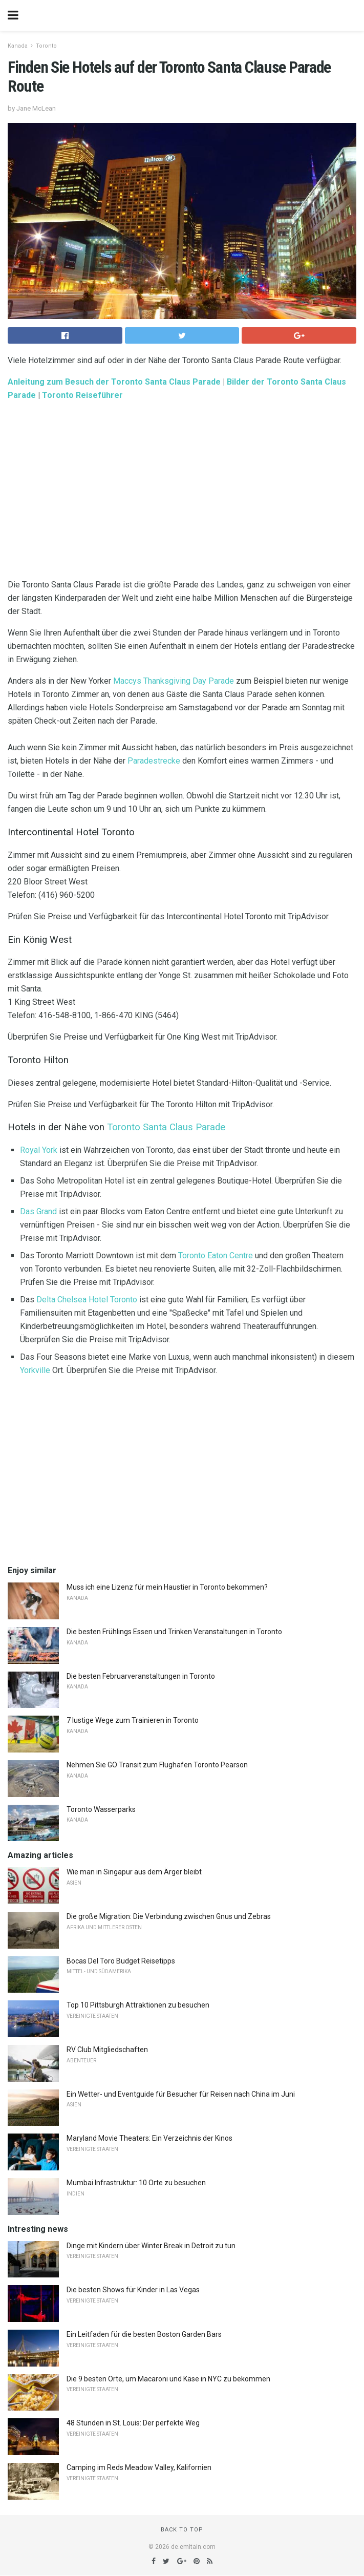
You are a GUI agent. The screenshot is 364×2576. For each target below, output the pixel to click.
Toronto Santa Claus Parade (166, 1127)
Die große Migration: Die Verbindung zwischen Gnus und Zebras (169, 1916)
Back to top (182, 2529)
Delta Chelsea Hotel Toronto (86, 1299)
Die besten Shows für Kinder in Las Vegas (133, 2290)
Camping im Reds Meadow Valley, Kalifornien (139, 2467)
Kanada (18, 46)
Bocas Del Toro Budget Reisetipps (121, 1961)
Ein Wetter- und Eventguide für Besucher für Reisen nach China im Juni (181, 2094)
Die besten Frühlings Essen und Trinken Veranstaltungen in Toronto (174, 1632)
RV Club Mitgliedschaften (107, 2049)
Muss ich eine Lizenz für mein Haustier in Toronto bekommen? (167, 1587)
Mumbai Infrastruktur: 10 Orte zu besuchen (136, 2183)
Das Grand (38, 1211)
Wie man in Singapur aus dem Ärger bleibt (134, 1872)
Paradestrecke (153, 761)
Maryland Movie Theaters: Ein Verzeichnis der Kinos (149, 2138)
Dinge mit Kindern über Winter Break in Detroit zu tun (151, 2246)
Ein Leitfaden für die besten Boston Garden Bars (144, 2334)
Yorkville (35, 1370)
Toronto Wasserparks (101, 1809)
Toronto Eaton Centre (215, 1255)
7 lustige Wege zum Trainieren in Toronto (133, 1720)
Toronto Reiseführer (82, 395)
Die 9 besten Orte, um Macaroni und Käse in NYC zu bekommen (168, 2379)
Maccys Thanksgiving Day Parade (173, 681)
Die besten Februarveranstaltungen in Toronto (141, 1676)
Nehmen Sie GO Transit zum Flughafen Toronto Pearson (157, 1765)
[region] (182, 492)
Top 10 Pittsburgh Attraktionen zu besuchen (138, 2005)
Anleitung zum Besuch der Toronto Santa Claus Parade (114, 382)
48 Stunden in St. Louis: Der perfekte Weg (133, 2423)
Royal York (38, 1150)
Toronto (46, 46)
